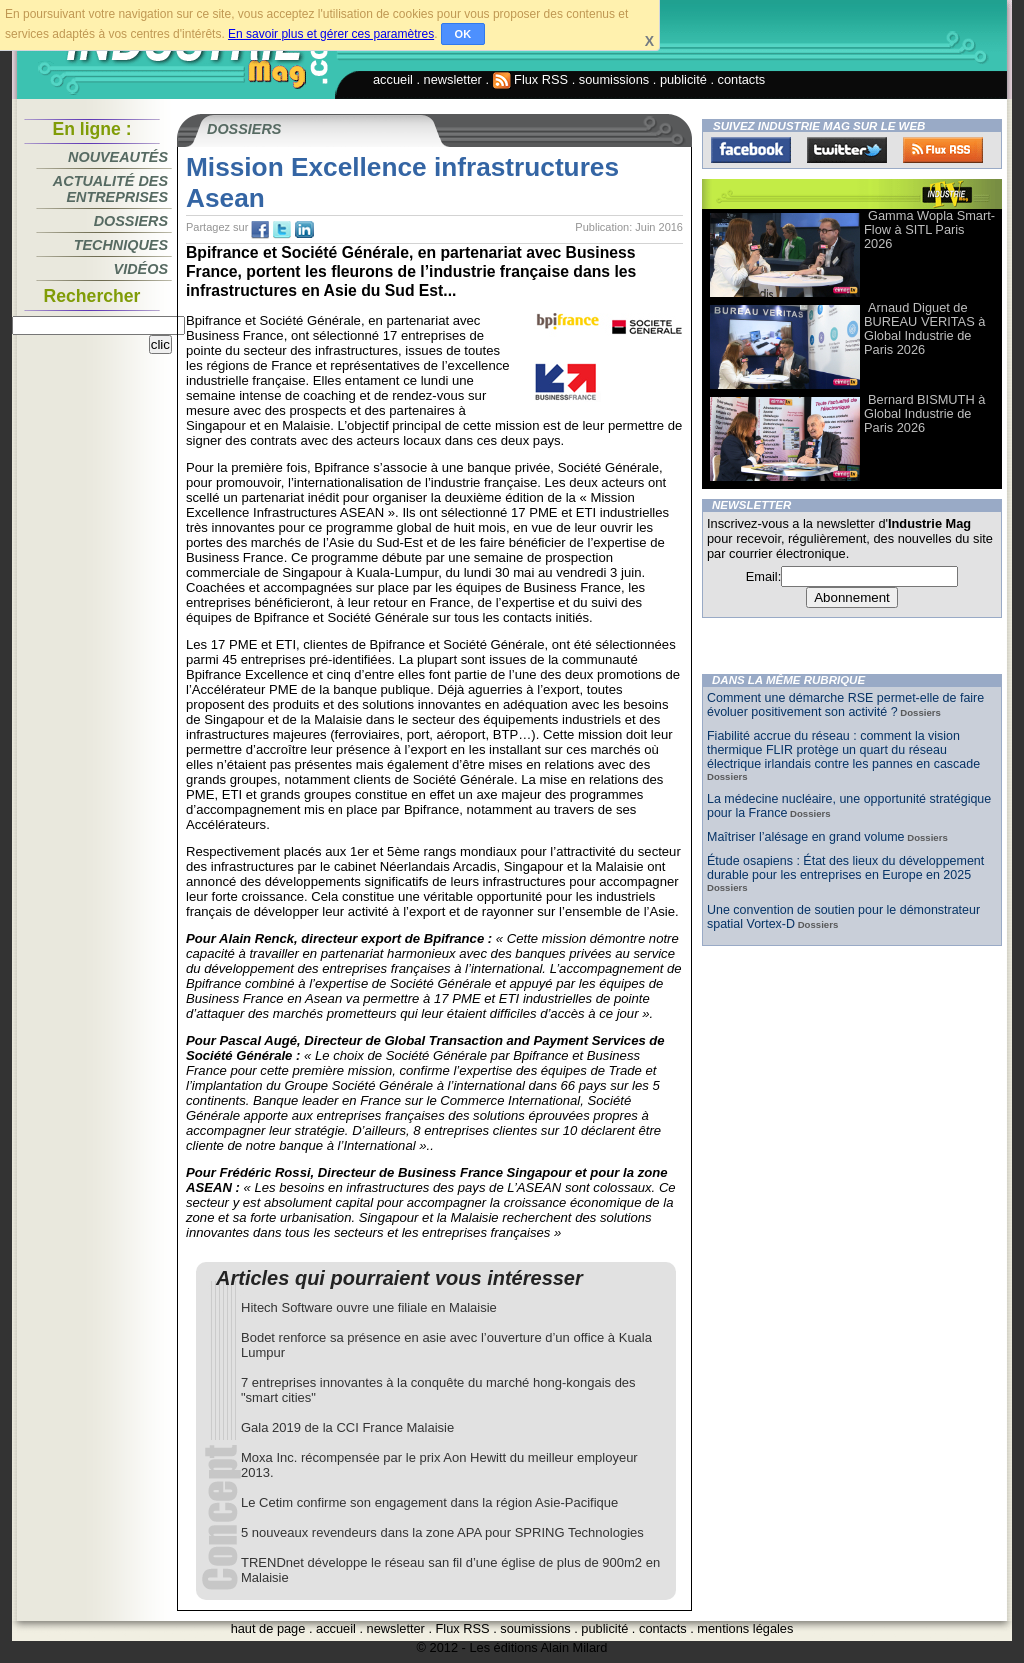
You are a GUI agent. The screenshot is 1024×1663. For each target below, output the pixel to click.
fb (260, 230)
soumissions (614, 79)
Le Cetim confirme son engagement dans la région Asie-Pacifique (429, 1502)
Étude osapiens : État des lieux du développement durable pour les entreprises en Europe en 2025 (845, 868)
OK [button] (463, 34)
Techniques (121, 245)
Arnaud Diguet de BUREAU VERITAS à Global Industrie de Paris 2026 (924, 328)
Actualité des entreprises (110, 189)
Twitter (847, 150)
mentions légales (745, 1628)
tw (282, 230)
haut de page (268, 1628)
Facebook (751, 150)
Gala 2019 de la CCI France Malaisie (347, 1427)
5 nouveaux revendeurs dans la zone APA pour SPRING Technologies (442, 1532)
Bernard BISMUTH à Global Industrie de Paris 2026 (924, 413)
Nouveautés (118, 157)
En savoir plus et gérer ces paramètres (331, 34)
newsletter (453, 79)
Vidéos (141, 269)
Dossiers (131, 221)
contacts (742, 79)
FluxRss (943, 150)
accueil (393, 79)
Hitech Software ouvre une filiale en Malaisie (369, 1307)
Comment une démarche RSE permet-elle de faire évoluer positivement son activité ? (845, 705)
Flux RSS (531, 79)
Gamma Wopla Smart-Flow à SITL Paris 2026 (929, 229)
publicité (683, 79)
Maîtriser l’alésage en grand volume (806, 837)
